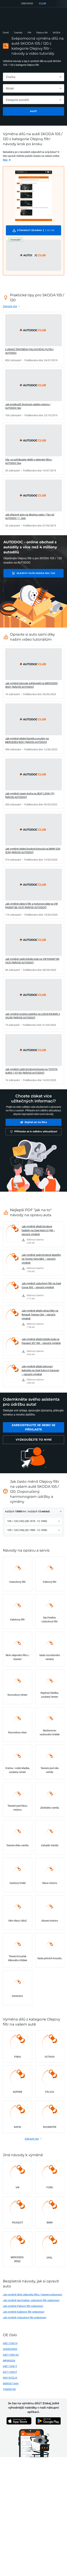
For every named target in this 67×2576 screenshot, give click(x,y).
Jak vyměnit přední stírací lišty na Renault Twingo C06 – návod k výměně (40, 1314)
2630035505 (10, 2349)
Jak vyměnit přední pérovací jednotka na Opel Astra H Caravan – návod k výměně (40, 1370)
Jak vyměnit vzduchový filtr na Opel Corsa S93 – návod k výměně (41, 1285)
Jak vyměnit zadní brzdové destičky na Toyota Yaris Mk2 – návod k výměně (41, 1258)
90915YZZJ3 (10, 2377)
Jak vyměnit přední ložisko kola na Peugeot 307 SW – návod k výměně (41, 1341)
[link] (7, 159)
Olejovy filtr (42, 32)
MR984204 (9, 2360)
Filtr (29, 32)
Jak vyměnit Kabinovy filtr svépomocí (23, 2311)
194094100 (9, 2389)
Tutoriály (18, 32)
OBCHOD (27, 3)
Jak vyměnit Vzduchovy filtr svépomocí (24, 2317)
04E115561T (10, 2366)
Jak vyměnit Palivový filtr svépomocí (23, 2306)
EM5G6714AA (11, 2383)
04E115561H (10, 2343)
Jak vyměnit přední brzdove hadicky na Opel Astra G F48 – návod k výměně (38, 1230)
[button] (33, 255)
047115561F (10, 2372)
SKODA (56, 32)
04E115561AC (11, 2354)
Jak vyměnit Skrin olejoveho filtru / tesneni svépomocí (32, 2294)
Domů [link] (6, 32)
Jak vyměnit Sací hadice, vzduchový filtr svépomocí (31, 2300)
